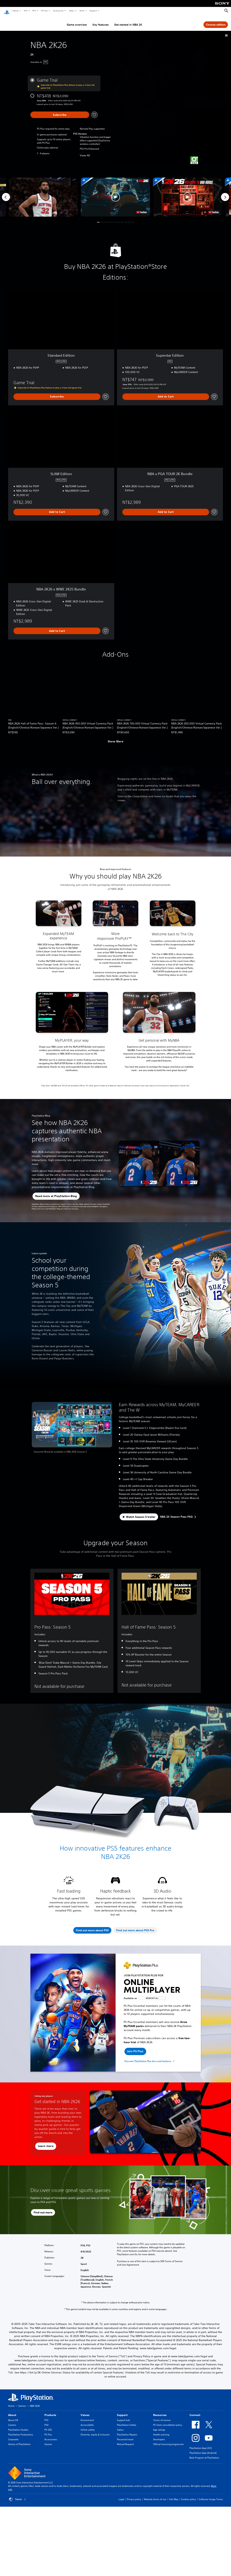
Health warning (161, 2431)
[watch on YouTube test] (141, 208)
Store (81, 10)
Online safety (88, 2426)
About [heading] (12, 2411)
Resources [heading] (160, 2411)
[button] (226, 31)
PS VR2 (48, 2426)
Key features (101, 21)
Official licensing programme (168, 2440)
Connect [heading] (194, 2411)
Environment (87, 2416)
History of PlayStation (19, 2440)
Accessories (58, 10)
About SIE (13, 2416)
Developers (159, 2435)
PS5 (25, 10)
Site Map (173, 2495)
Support (93, 10)
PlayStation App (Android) (203, 2449)
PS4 (34, 10)
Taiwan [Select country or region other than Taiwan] (17, 2495)
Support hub (123, 2416)
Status (120, 2426)
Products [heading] (50, 2411)
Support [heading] (122, 2411)
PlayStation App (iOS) (200, 2444)
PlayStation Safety (126, 2421)
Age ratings (159, 2426)
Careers (12, 2421)
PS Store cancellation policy (167, 2421)
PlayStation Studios (18, 2426)
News (71, 10)
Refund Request (125, 2440)
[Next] (225, 193)
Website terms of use (155, 2495)
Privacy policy (134, 2495)
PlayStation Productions (20, 2431)
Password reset (125, 2435)
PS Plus (44, 10)
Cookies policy (188, 2495)
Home (11, 2402)
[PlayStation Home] (6, 10)
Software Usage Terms (211, 2495)
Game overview (77, 21)
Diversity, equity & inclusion (95, 2431)
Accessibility (87, 2421)
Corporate (13, 2435)
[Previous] (6, 193)
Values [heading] (85, 2411)
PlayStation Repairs (127, 2431)
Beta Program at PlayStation (204, 2454)
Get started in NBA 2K (128, 21)
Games (15, 10)
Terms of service (162, 2416)
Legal (121, 2495)
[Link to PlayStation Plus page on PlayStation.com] (149, 2057)
